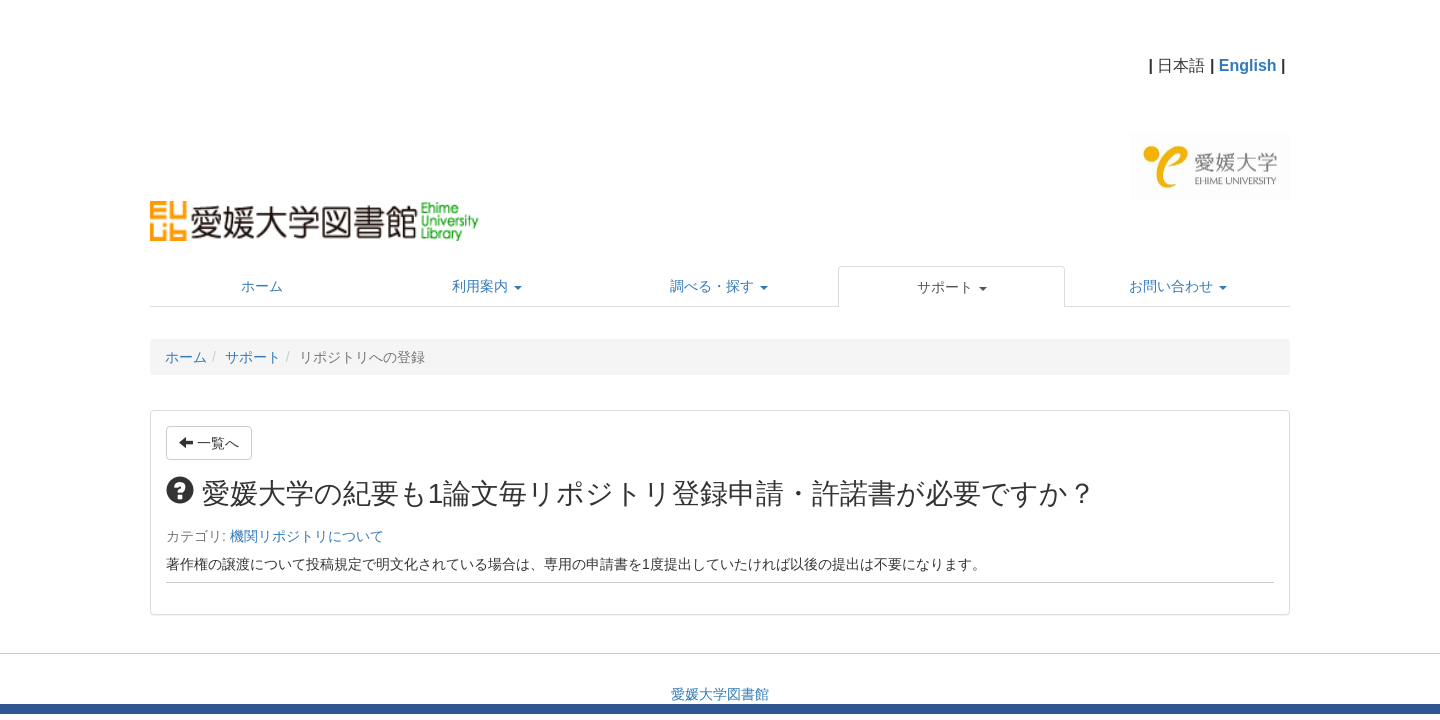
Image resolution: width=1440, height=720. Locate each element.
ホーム (186, 357)
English (1248, 65)
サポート (253, 357)
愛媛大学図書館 (720, 694)
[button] (951, 287)
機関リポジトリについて (307, 536)
